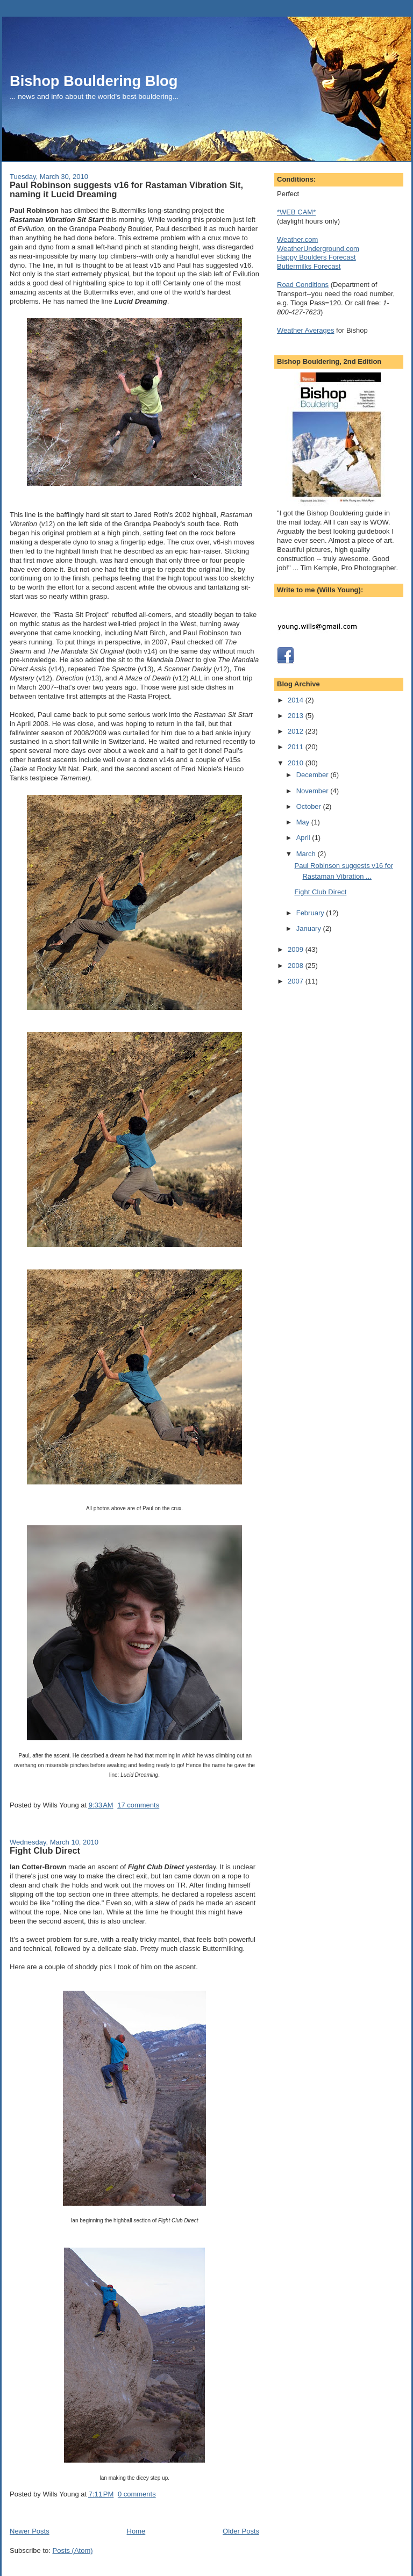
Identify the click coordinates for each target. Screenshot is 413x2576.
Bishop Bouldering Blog (93, 81)
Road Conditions (303, 285)
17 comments (138, 1805)
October (309, 806)
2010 (296, 763)
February (311, 913)
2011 (296, 747)
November (313, 791)
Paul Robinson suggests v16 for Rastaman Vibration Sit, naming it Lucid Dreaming (126, 189)
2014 (296, 700)
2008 (296, 965)
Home (136, 2531)
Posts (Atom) (73, 2550)
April (304, 838)
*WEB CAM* (296, 212)
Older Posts (241, 2531)
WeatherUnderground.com (318, 249)
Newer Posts (29, 2531)
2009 (296, 949)
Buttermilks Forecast (308, 266)
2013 (296, 716)
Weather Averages (305, 330)
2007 (296, 981)
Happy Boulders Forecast (316, 257)
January (309, 928)
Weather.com (297, 239)
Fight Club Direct (45, 1850)
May (303, 822)
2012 (296, 731)
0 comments (137, 2494)
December (313, 775)
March (307, 854)
